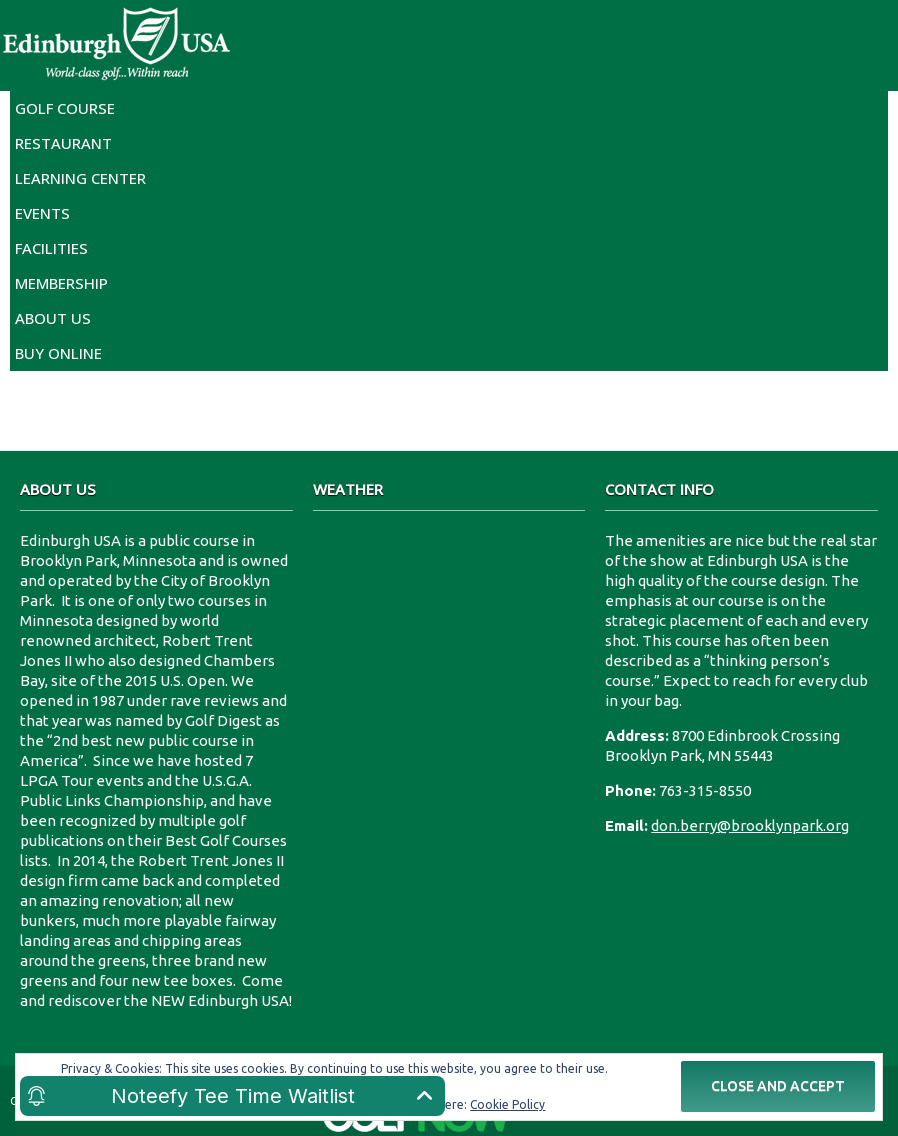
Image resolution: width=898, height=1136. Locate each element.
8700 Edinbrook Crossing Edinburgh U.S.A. (449, 606)
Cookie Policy (507, 1104)
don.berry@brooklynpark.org (750, 825)
